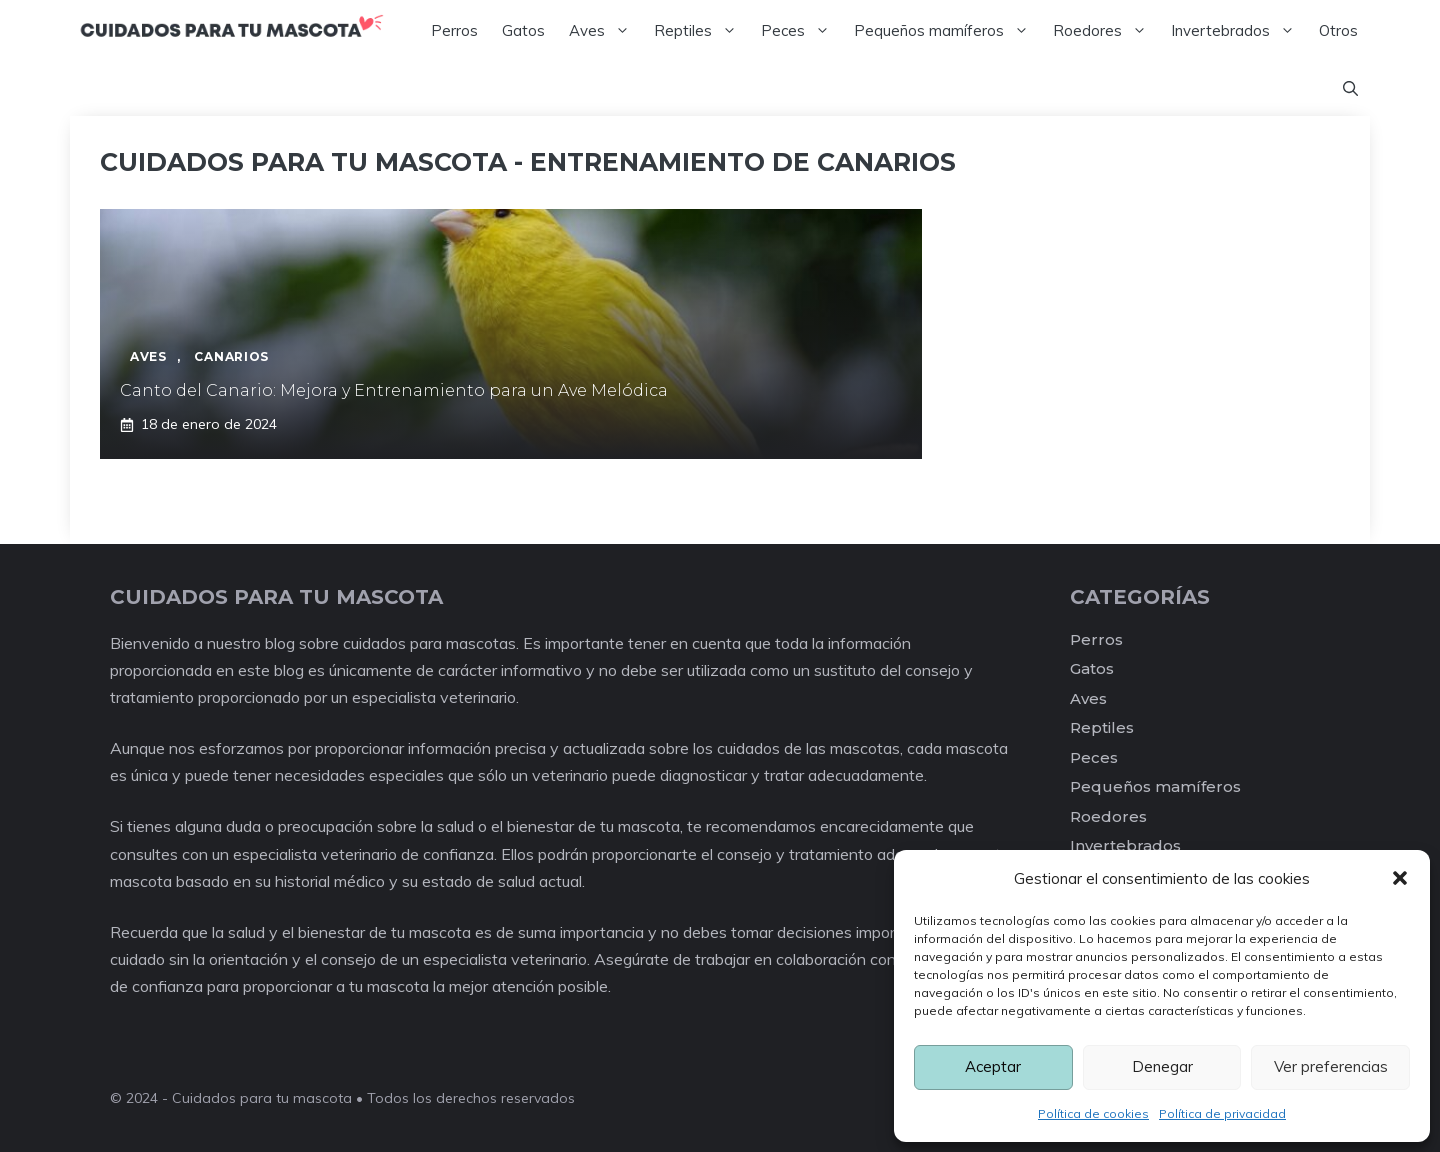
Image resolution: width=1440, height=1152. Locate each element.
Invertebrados (1239, 31)
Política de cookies (1093, 1113)
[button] (1400, 878)
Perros (454, 30)
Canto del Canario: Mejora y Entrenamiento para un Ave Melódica (394, 390)
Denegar (1162, 1066)
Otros (1338, 30)
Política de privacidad (1222, 1113)
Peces (801, 31)
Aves (605, 31)
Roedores (1106, 31)
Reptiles (701, 31)
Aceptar (993, 1066)
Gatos (523, 30)
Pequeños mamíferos (947, 31)
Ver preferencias (1331, 1066)
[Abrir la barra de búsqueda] (1350, 89)
